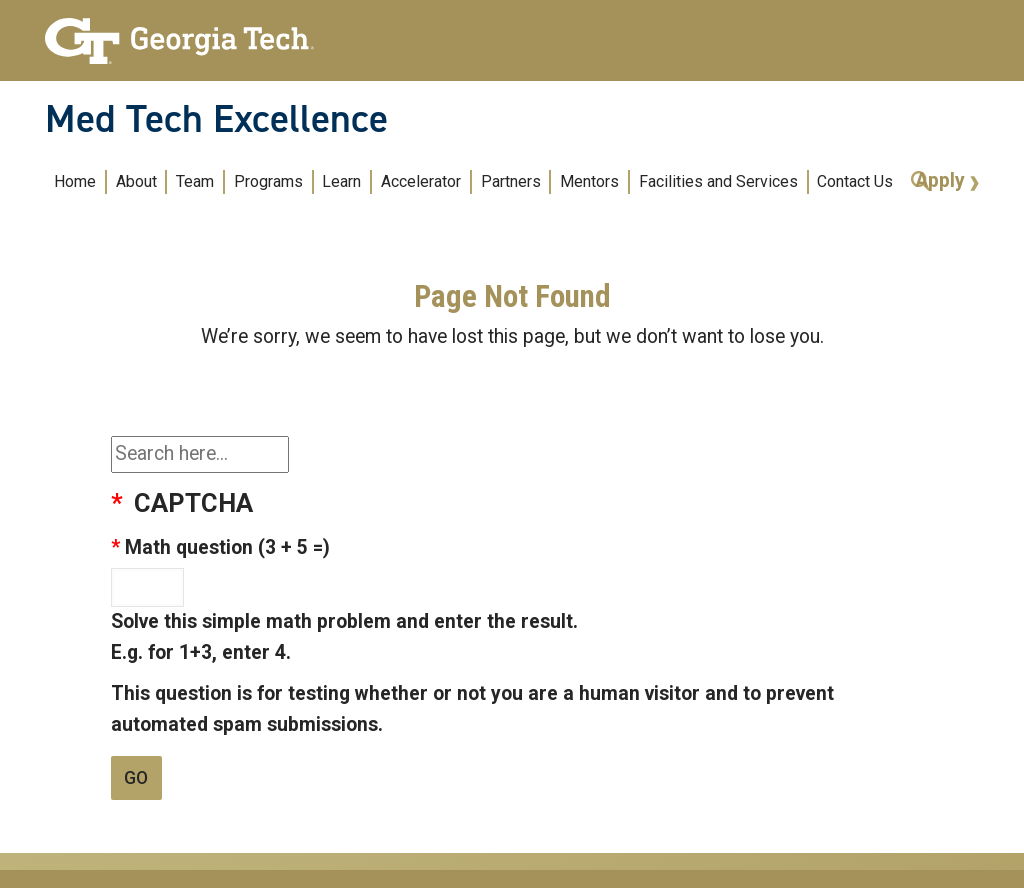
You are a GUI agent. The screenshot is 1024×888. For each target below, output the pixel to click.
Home (75, 181)
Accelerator (421, 181)
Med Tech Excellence (216, 119)
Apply (943, 180)
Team (195, 181)
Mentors (589, 181)
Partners (511, 181)
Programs (268, 181)
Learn (341, 181)
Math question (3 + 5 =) (227, 547)
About (136, 181)
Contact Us (855, 181)
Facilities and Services (718, 181)
